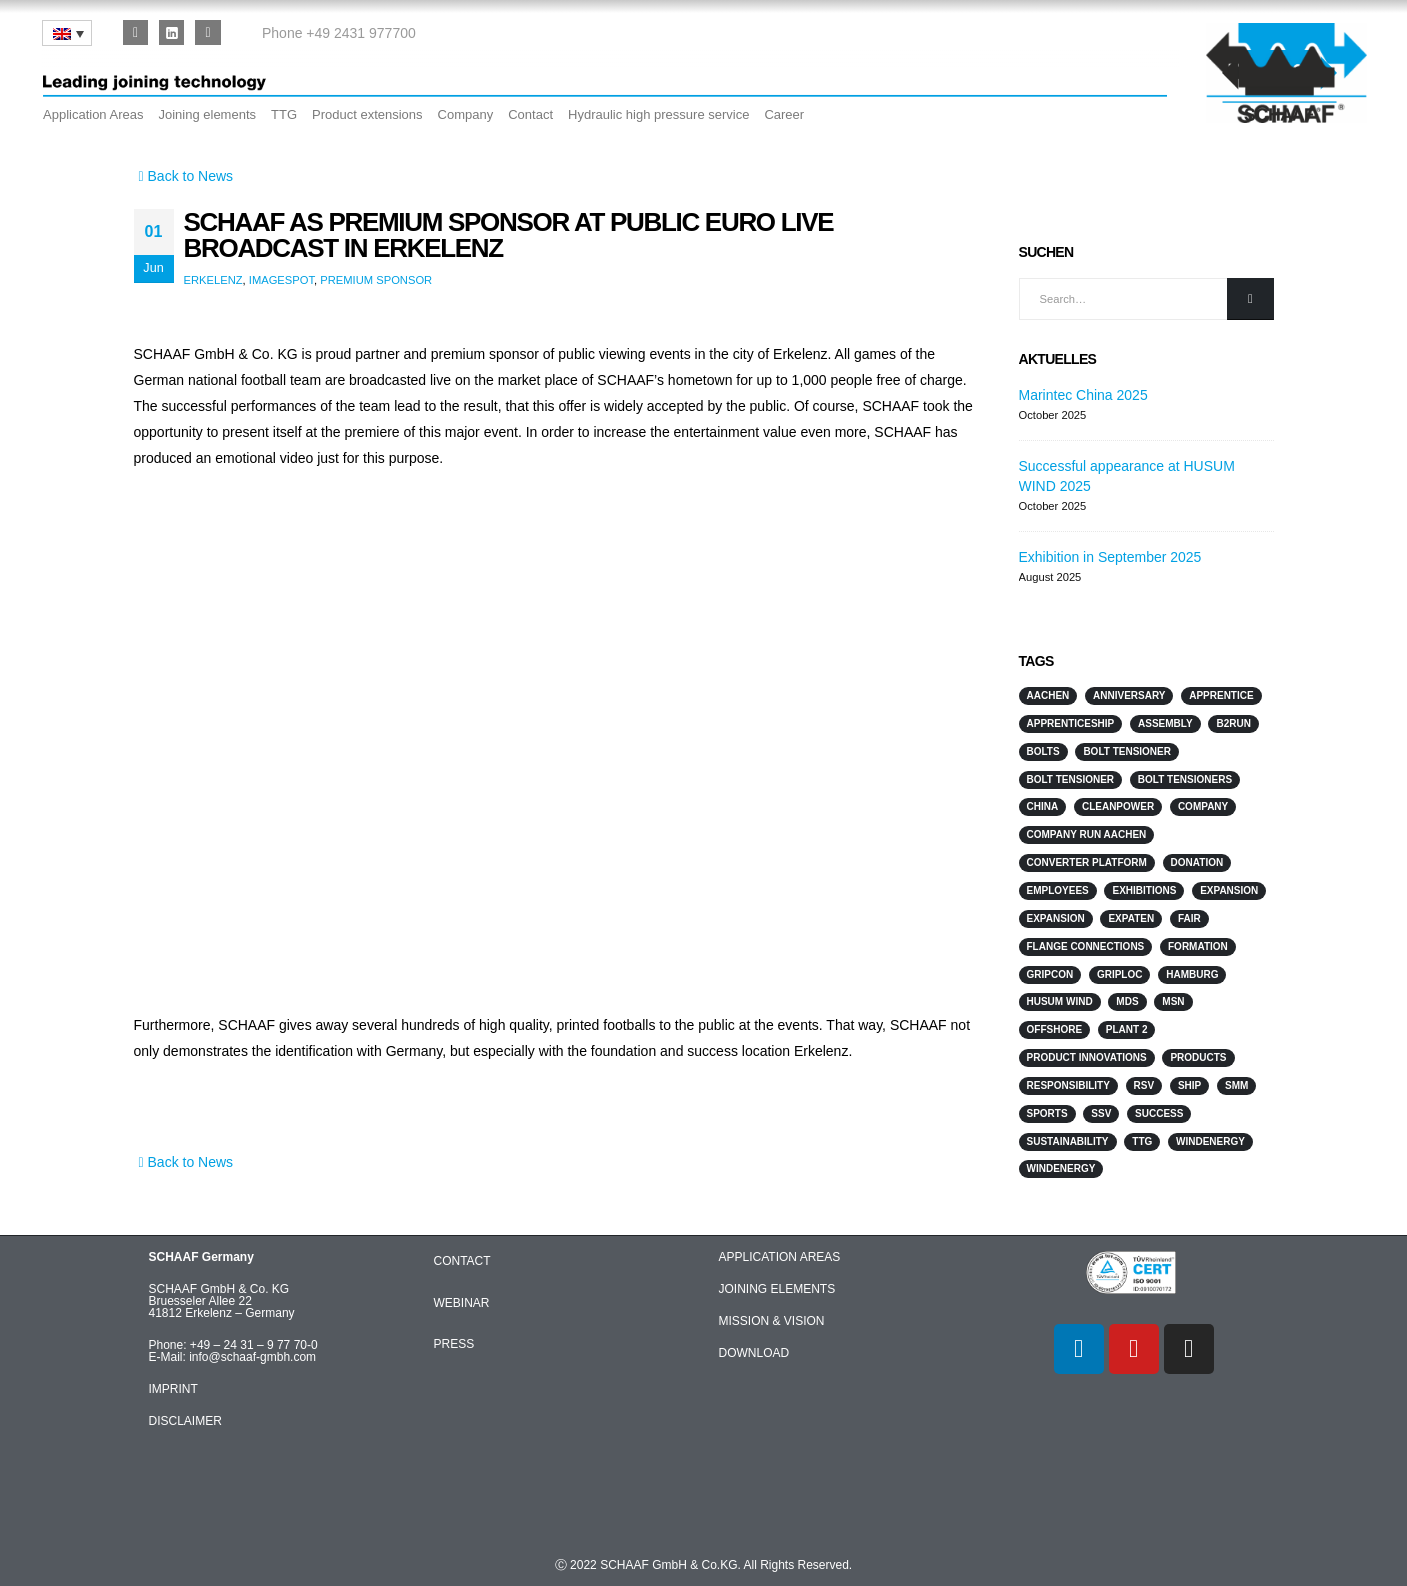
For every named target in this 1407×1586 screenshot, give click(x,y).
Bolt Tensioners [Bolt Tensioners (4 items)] (1185, 779)
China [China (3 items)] (1043, 806)
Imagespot (281, 280)
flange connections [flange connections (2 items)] (1086, 946)
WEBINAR (462, 1303)
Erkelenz (213, 280)
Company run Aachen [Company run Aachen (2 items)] (1087, 834)
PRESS (454, 1344)
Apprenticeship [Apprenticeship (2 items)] (1071, 723)
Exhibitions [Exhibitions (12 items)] (1144, 890)
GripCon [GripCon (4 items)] (1050, 974)
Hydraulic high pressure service (658, 114)
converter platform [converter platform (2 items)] (1087, 862)
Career (784, 114)
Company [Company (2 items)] (1203, 806)
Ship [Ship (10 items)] (1189, 1085)
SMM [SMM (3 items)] (1236, 1085)
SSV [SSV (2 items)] (1101, 1113)
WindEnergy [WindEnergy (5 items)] (1061, 1168)
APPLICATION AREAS (780, 1257)
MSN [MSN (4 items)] (1173, 1001)
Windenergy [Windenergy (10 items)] (1210, 1141)
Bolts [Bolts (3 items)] (1043, 751)
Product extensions (367, 114)
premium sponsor (376, 280)
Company (466, 114)
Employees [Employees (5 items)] (1058, 890)
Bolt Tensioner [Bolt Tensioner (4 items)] (1127, 751)
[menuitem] (67, 33)
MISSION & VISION (772, 1321)
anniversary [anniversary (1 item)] (1129, 695)
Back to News (184, 176)
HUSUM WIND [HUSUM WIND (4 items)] (1060, 1001)
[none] (67, 33)
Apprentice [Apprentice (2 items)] (1221, 695)
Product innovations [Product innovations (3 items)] (1087, 1057)
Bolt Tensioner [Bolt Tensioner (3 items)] (1071, 779)
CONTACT (462, 1261)
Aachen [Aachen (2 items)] (1048, 695)
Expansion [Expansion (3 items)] (1229, 890)
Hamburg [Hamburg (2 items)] (1192, 974)
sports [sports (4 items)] (1047, 1113)
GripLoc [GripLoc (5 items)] (1120, 974)
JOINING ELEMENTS (777, 1289)
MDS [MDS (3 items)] (1127, 1001)
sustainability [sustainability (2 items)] (1068, 1141)
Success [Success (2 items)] (1159, 1113)
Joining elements (207, 114)
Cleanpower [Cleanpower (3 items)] (1118, 806)
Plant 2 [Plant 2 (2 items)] (1127, 1029)
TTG (284, 114)
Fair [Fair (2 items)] (1189, 918)
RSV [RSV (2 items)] (1144, 1085)
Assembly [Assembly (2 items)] (1165, 723)
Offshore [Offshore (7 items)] (1055, 1029)
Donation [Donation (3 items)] (1197, 862)
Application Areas (93, 114)
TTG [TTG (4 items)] (1142, 1141)
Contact (530, 114)
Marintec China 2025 (1083, 395)
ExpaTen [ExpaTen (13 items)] (1131, 918)
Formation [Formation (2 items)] (1198, 946)
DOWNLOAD (754, 1353)
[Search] (1250, 299)
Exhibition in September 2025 (1110, 557)
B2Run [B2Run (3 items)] (1233, 723)
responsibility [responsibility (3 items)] (1068, 1085)
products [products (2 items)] (1198, 1057)
